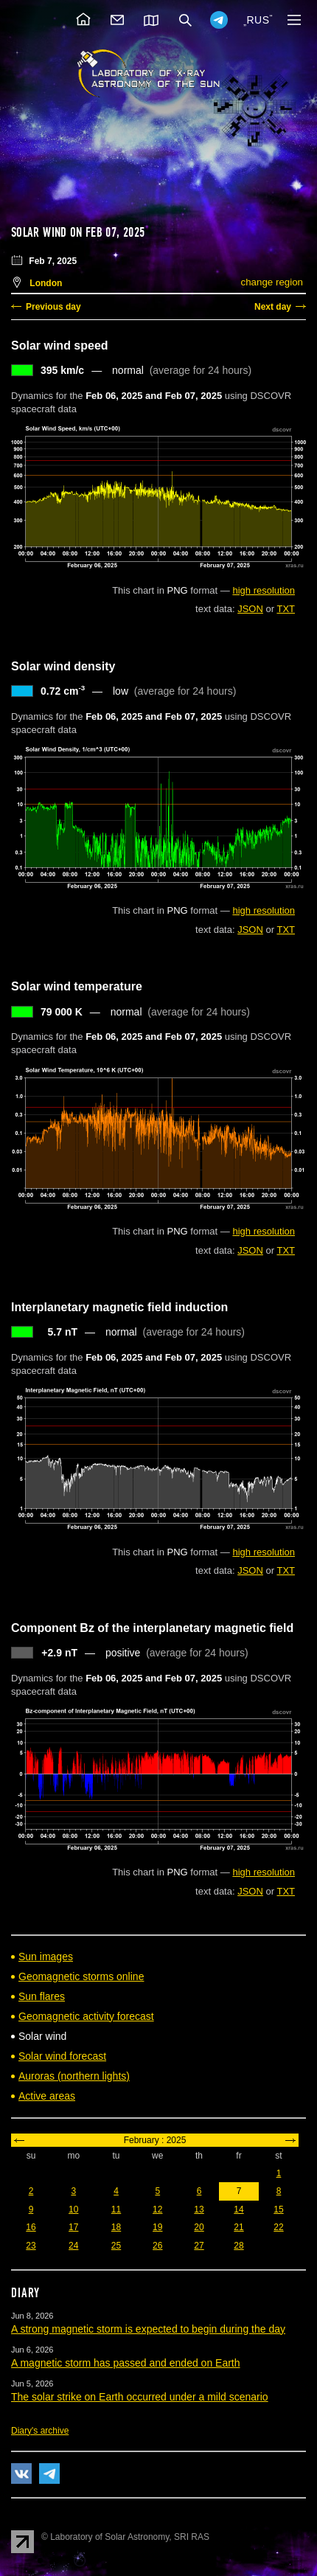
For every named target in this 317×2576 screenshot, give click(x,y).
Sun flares (41, 1996)
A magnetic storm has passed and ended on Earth (125, 2363)
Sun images (45, 1956)
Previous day (53, 307)
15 (278, 2209)
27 (198, 2245)
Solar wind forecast (62, 2056)
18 (116, 2227)
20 (198, 2227)
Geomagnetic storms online (81, 1976)
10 (73, 2209)
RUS (257, 20)
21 (238, 2227)
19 (157, 2227)
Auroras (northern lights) (74, 2076)
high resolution (263, 590)
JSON (250, 608)
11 (116, 2209)
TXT (285, 608)
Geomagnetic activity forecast (86, 2016)
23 (30, 2245)
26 (157, 2245)
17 (73, 2227)
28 (238, 2245)
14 (238, 2209)
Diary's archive (40, 2431)
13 (198, 2209)
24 (73, 2245)
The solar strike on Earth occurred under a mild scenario (139, 2397)
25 (116, 2245)
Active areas (46, 2096)
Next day (272, 307)
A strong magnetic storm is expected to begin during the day (148, 2329)
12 (157, 2209)
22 (278, 2227)
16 (30, 2227)
